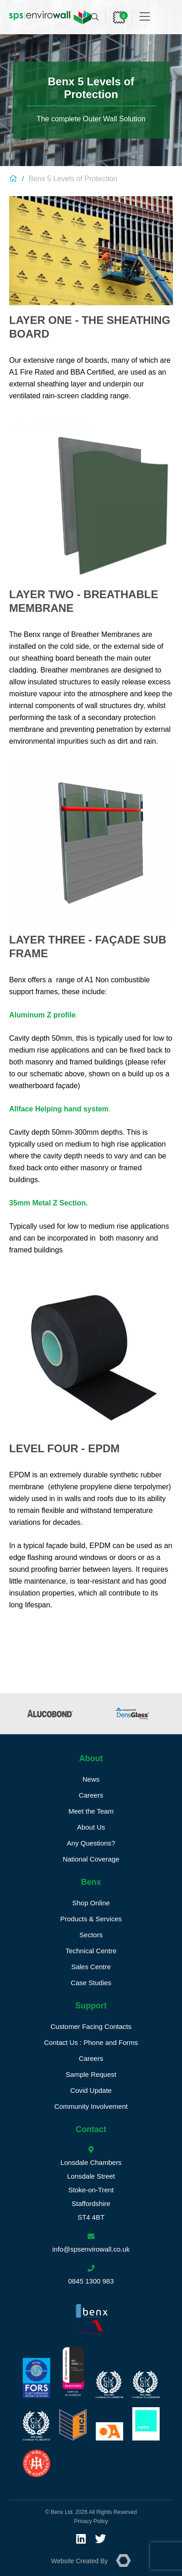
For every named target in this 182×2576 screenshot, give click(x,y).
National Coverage (90, 1859)
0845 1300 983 (91, 2281)
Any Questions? (91, 1843)
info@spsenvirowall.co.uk (91, 2249)
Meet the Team (91, 1811)
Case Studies (91, 1983)
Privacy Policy (91, 2521)
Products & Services (91, 1919)
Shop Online (91, 1903)
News (91, 1779)
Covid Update (91, 2090)
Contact (91, 2129)
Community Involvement (91, 2106)
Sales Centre (91, 1967)
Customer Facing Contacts (91, 2026)
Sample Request (91, 2074)
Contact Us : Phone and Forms (91, 2042)
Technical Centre (91, 1951)
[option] (51, 1713)
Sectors (91, 1935)
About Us (91, 1827)
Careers (91, 1795)
